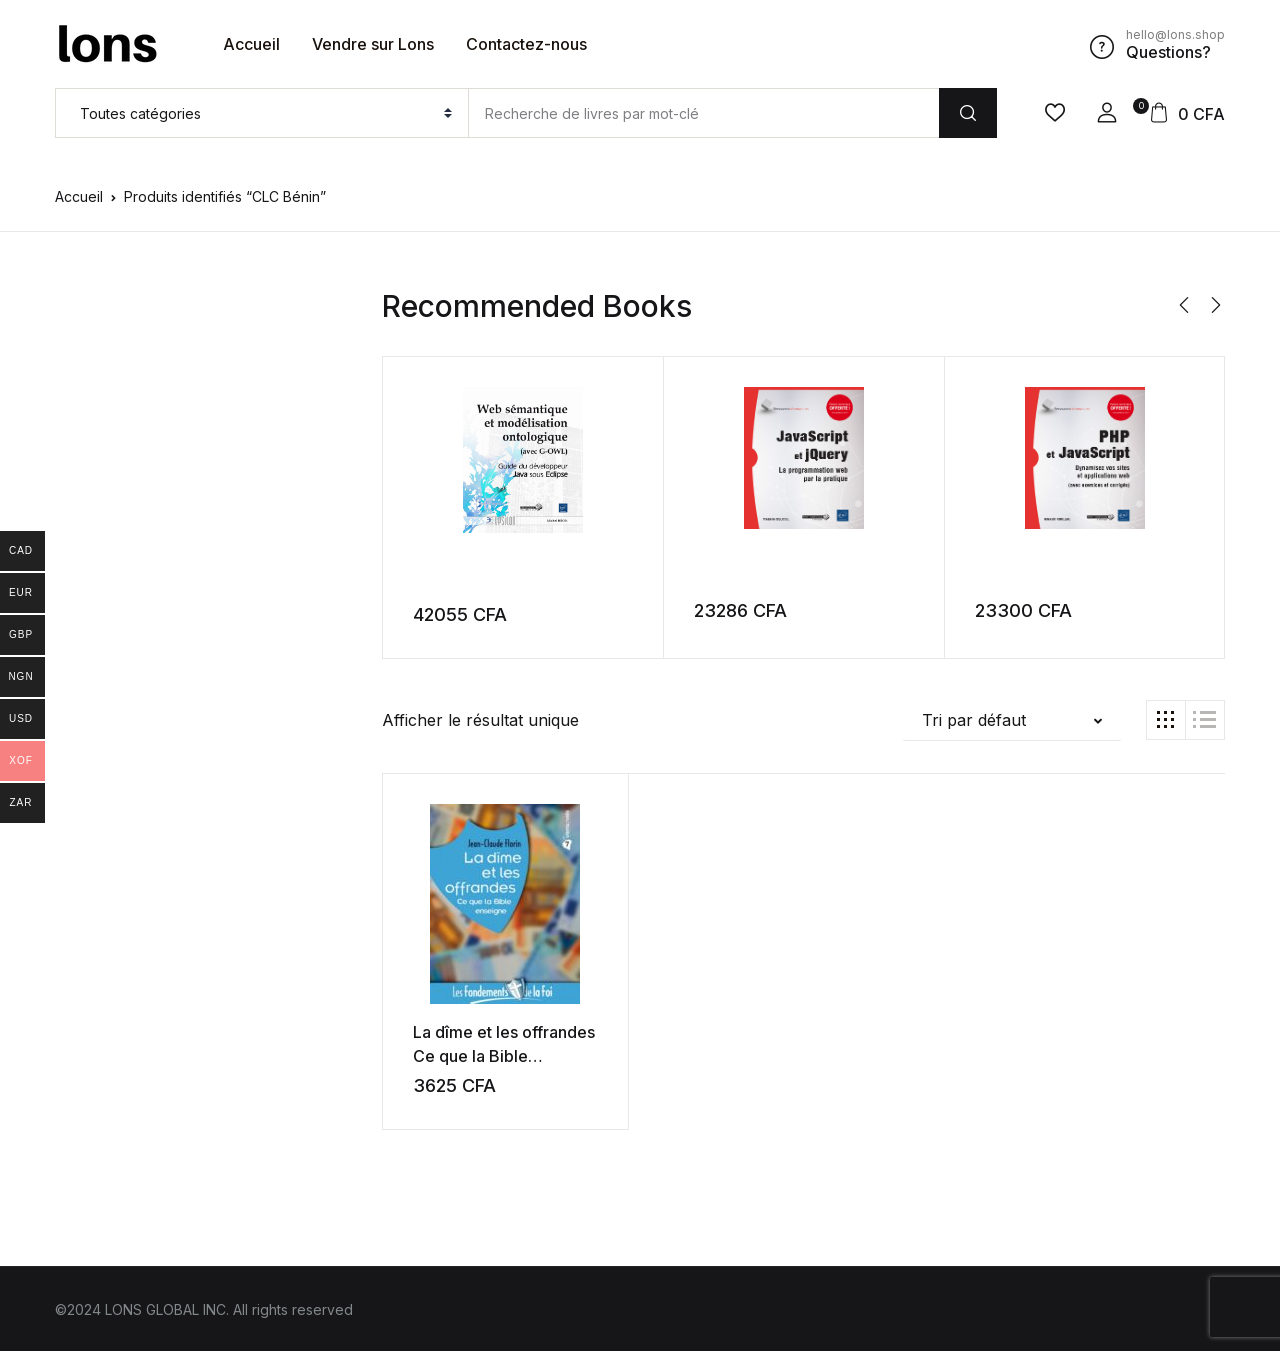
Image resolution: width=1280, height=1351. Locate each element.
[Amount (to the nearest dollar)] (703, 113)
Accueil (251, 44)
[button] (1107, 113)
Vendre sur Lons (373, 44)
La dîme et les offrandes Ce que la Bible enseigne (487, 1055)
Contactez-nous (526, 44)
